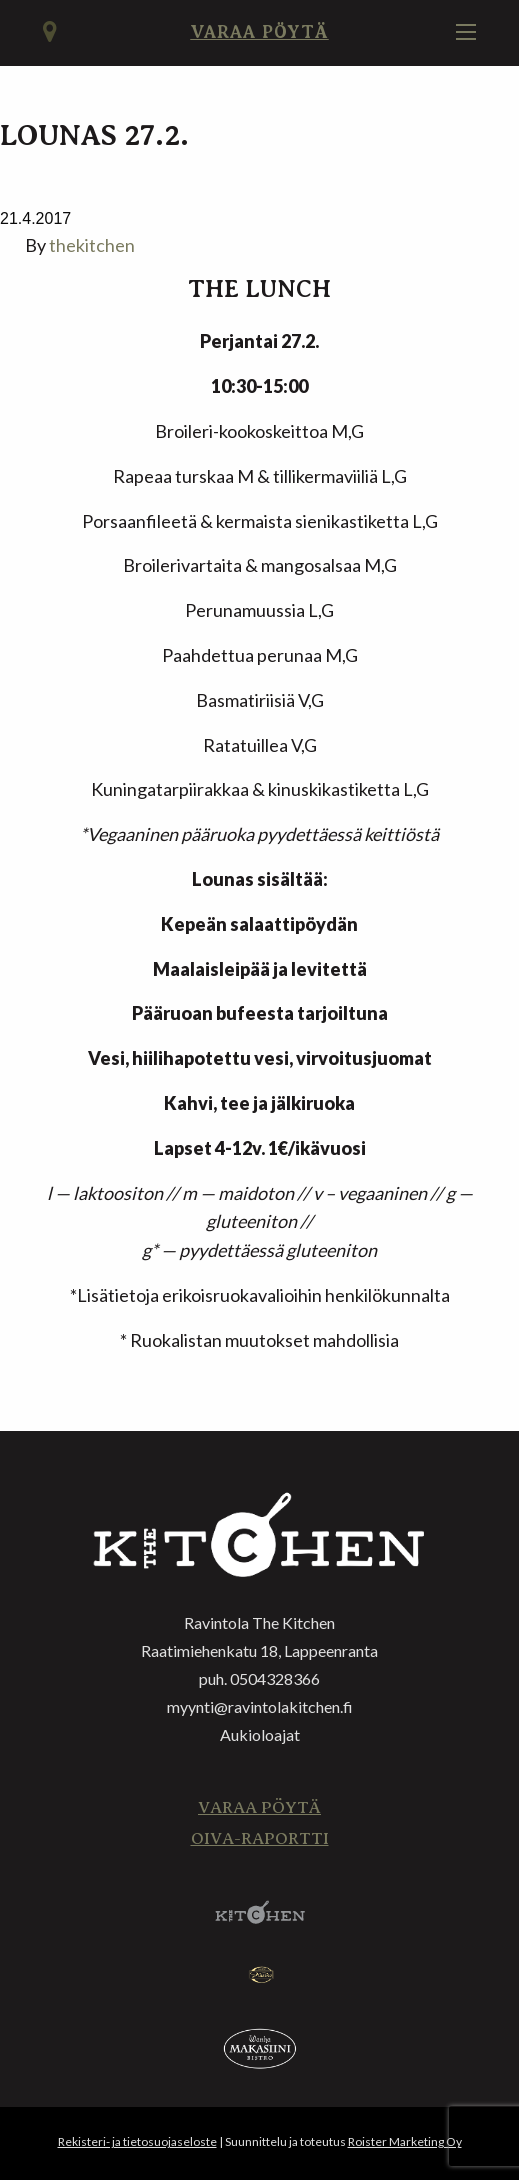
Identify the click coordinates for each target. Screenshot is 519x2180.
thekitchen (92, 245)
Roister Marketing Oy (405, 2141)
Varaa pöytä (259, 32)
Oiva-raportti (260, 1838)
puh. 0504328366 (259, 1678)
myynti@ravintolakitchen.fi (260, 1706)
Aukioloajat (260, 1734)
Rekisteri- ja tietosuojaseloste (137, 2141)
